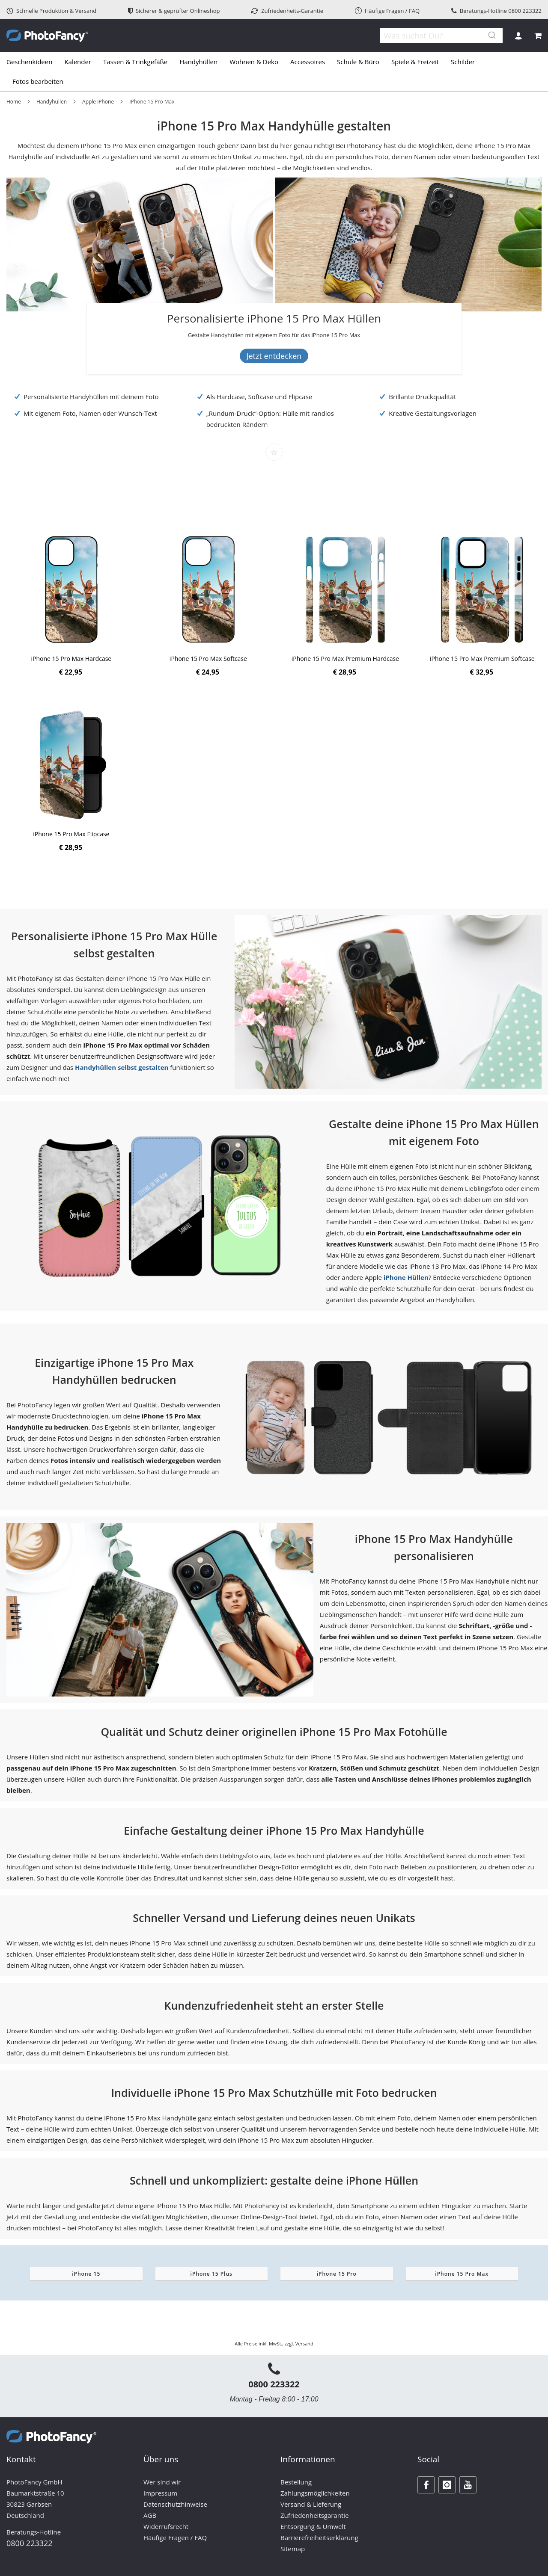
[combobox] (436, 35)
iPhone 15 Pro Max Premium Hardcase (345, 658)
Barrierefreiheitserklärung (319, 2537)
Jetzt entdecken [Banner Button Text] (274, 356)
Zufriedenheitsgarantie (314, 2515)
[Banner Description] (274, 334)
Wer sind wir (162, 2482)
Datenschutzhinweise (175, 2504)
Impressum (160, 2493)
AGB (149, 2515)
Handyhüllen (51, 101)
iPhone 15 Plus (211, 2273)
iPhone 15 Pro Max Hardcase (71, 658)
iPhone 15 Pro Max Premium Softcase (482, 658)
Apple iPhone (98, 101)
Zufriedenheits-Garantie (287, 11)
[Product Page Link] (71, 590)
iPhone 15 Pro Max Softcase (208, 658)
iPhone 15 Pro (337, 2273)
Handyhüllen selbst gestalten (121, 1067)
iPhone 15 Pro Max (461, 2273)
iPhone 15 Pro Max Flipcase (71, 834)
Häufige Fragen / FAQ (387, 11)
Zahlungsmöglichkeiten (315, 2493)
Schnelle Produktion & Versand (51, 11)
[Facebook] (426, 2484)
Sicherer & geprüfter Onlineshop (174, 11)
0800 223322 (525, 11)
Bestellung (296, 2482)
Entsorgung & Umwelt (313, 2526)
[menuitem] (32, 62)
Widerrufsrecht (165, 2526)
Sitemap (292, 2548)
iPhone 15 (86, 2273)
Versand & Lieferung (310, 2504)
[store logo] (47, 36)
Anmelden (518, 35)
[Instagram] (447, 2484)
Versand (304, 2343)
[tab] (274, 72)
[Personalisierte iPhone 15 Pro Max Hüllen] (274, 320)
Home (13, 101)
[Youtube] (468, 2484)
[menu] (274, 72)
